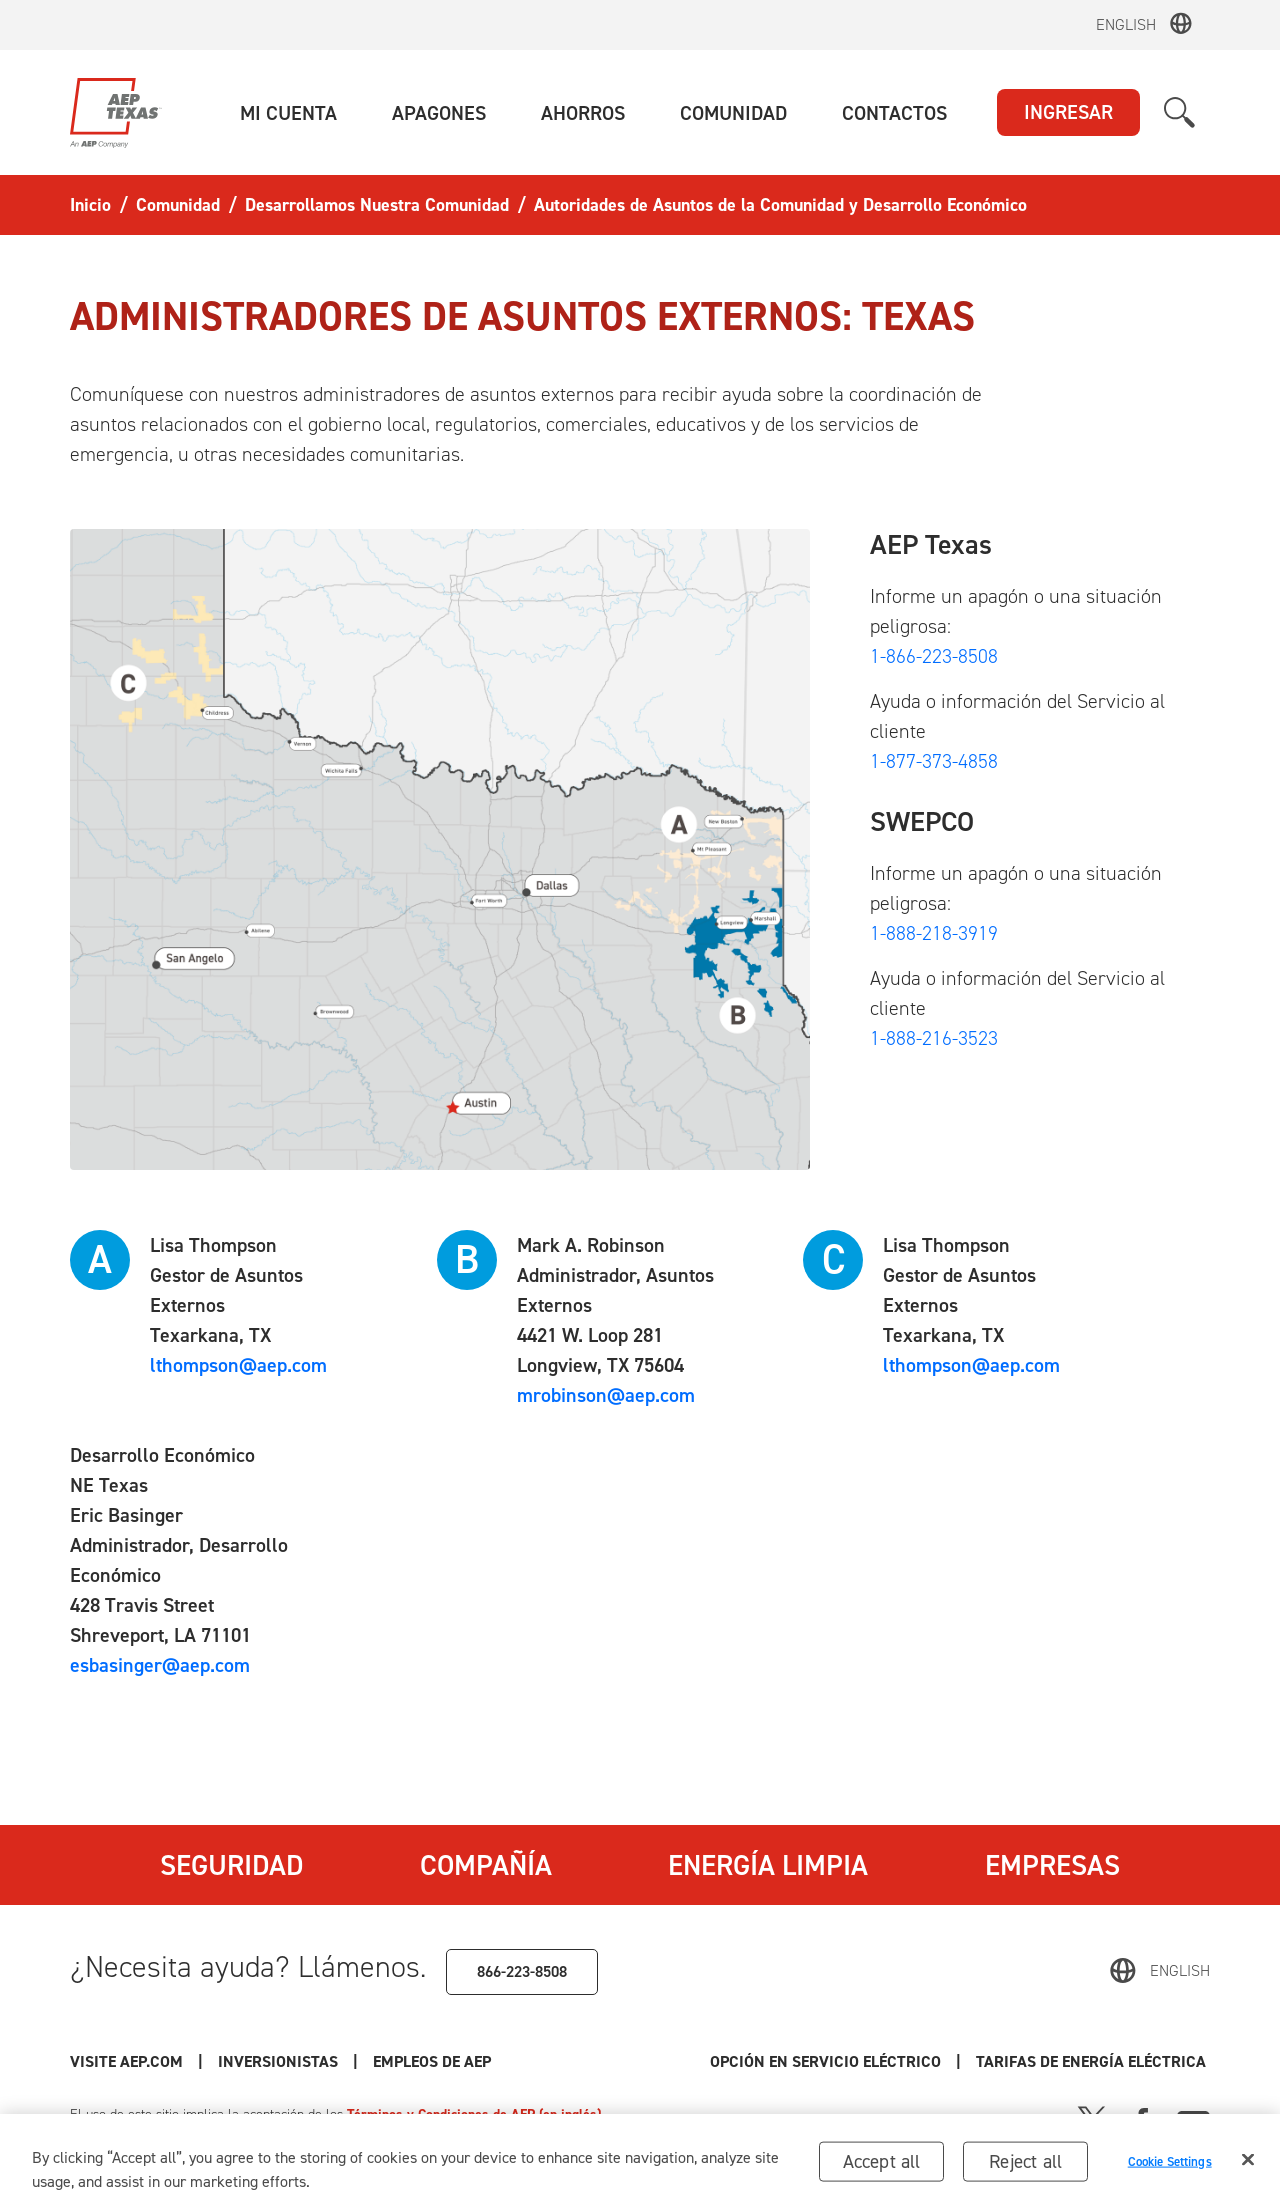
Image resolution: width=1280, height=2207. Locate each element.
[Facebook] (1142, 2119)
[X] (1092, 2119)
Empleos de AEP (432, 2061)
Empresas (1052, 1865)
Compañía (486, 1865)
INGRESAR (1068, 112)
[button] (288, 113)
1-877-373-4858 (934, 761)
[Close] (1248, 2169)
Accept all (882, 2170)
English (1126, 24)
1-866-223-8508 (934, 656)
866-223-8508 (522, 1971)
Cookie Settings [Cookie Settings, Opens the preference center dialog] (1170, 2171)
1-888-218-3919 (934, 933)
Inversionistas (278, 2061)
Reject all (1025, 2170)
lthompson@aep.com (238, 1365)
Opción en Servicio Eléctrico (825, 2061)
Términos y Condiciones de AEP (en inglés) (474, 2114)
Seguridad (231, 1865)
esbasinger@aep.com (160, 1665)
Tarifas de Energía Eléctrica (1093, 2061)
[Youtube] (1193, 2119)
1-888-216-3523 (934, 1038)
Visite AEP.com (126, 2061)
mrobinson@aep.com (606, 1395)
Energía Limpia (768, 1865)
